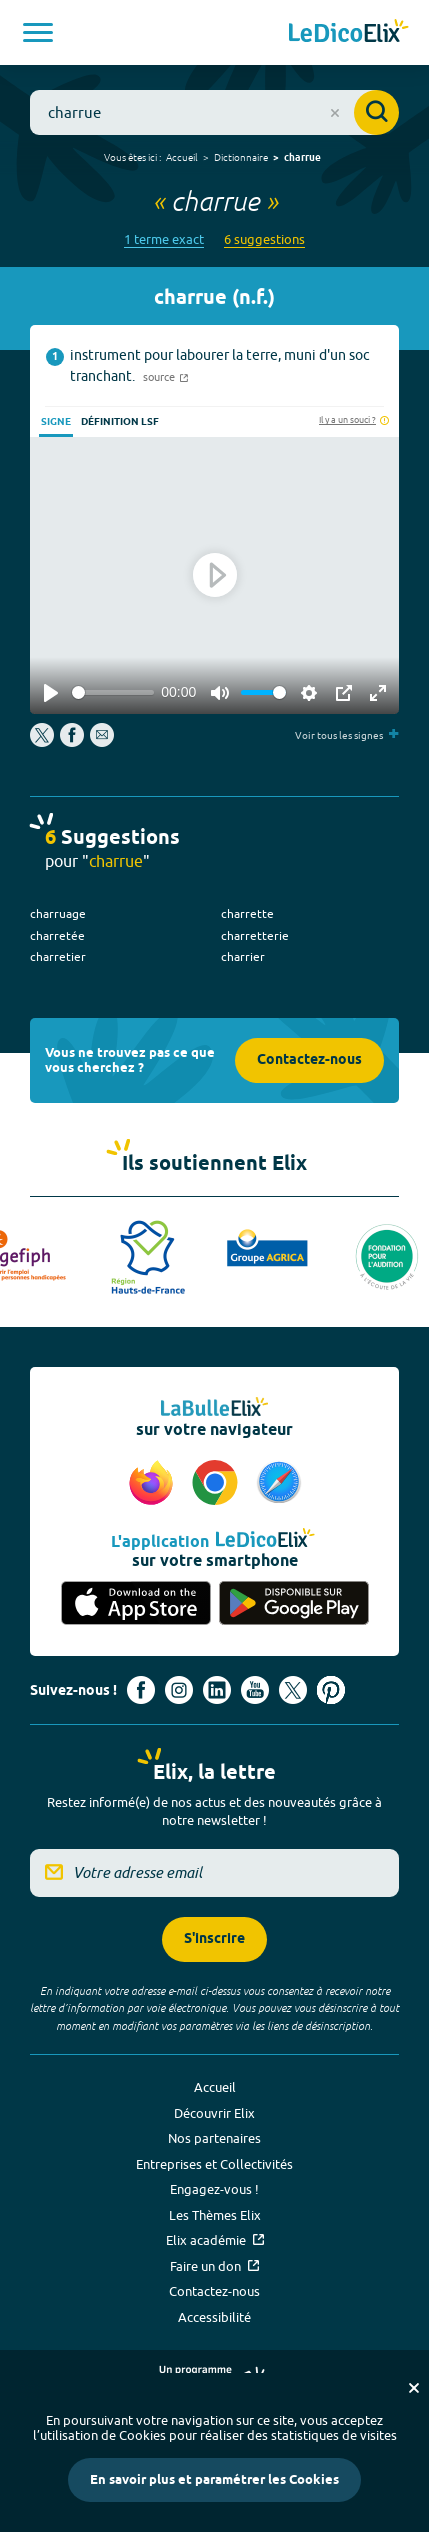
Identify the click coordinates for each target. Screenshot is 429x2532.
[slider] (113, 692)
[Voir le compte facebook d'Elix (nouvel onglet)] (141, 1690)
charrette (247, 913)
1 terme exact (164, 239)
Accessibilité (214, 2317)
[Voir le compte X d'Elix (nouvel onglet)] (293, 1690)
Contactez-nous (309, 1060)
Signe (56, 422)
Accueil (182, 157)
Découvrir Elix (214, 2113)
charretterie (255, 935)
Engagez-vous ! (214, 2189)
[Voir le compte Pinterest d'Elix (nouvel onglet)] (331, 1690)
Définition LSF (120, 422)
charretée (57, 935)
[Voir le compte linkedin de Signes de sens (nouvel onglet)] (217, 1690)
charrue (302, 158)
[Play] (51, 693)
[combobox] (214, 112)
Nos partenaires (214, 2138)
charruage (58, 913)
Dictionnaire (241, 157)
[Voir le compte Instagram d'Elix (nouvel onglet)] (179, 1690)
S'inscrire (214, 1939)
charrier (243, 956)
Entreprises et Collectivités (214, 2164)
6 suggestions (264, 239)
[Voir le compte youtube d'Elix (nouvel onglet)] (255, 1690)
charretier (58, 956)
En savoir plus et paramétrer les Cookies (214, 2480)
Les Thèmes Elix (215, 2215)
